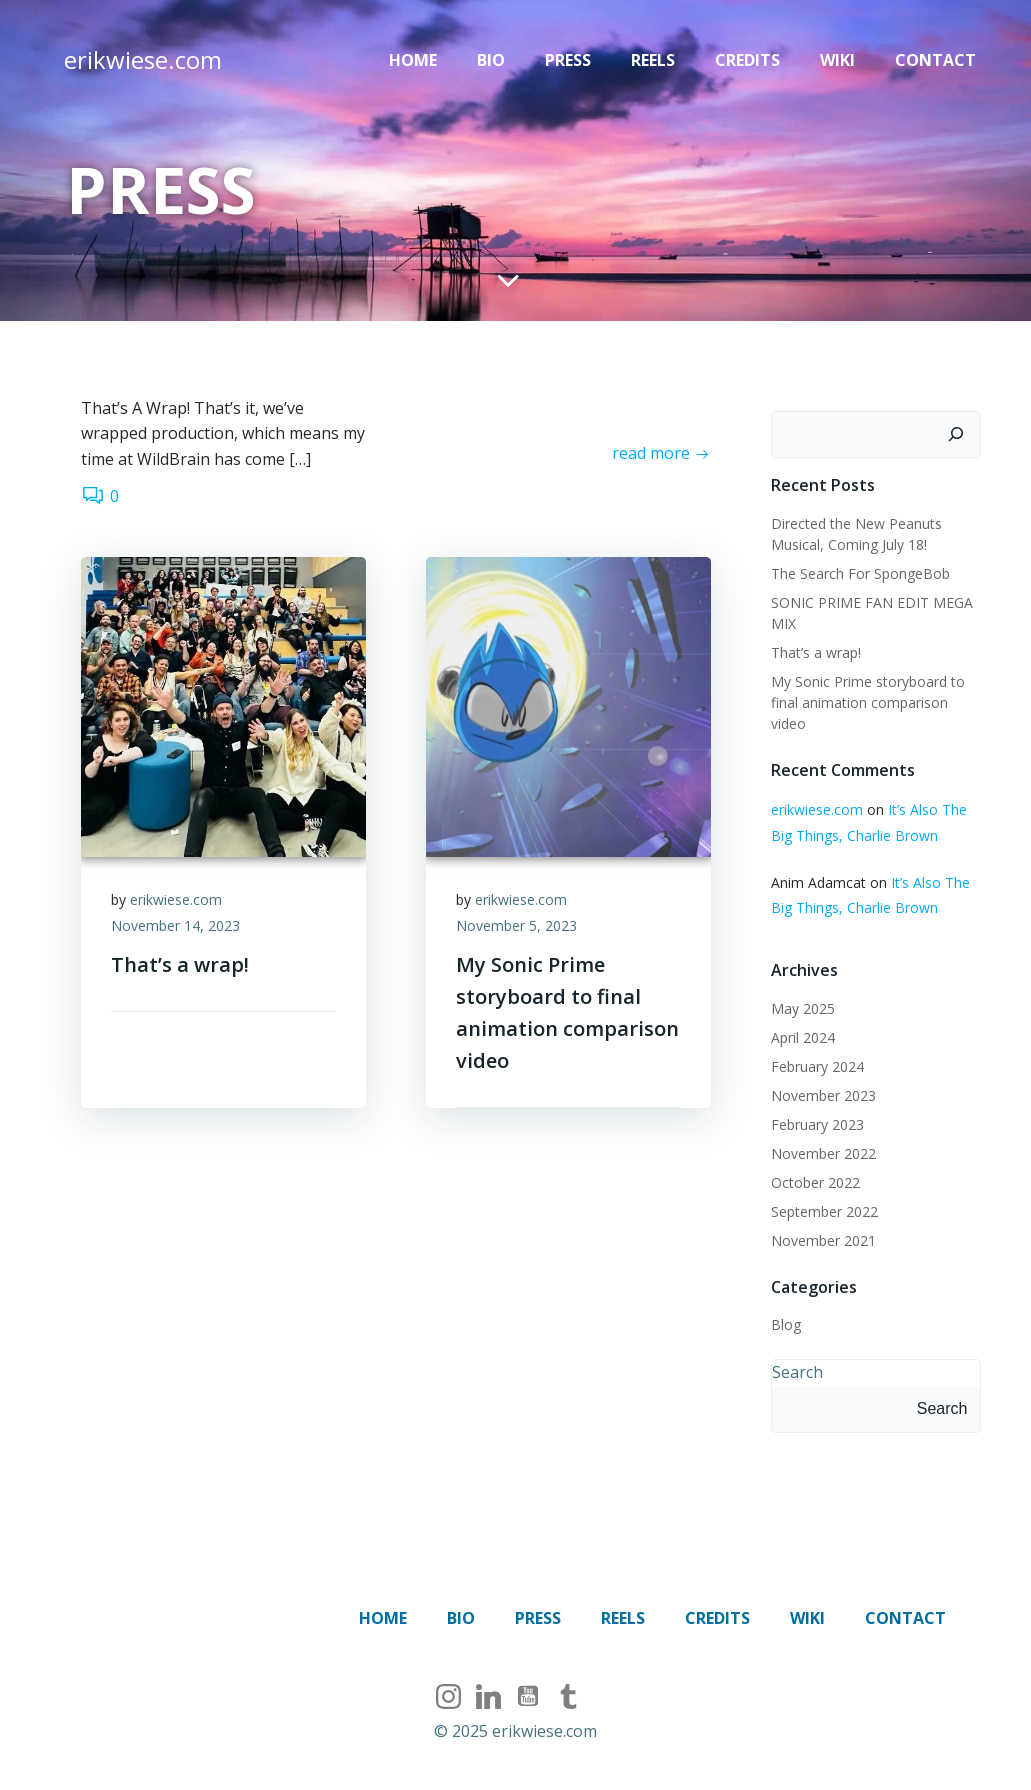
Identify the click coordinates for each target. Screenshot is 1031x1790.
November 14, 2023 (175, 925)
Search (797, 1372)
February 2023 (817, 1124)
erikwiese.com (176, 899)
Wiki (837, 60)
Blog (786, 1324)
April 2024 (803, 1037)
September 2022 (824, 1211)
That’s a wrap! (816, 652)
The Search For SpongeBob (860, 573)
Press (568, 60)
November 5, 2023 (516, 925)
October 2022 (815, 1182)
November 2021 (823, 1240)
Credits (747, 60)
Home (413, 60)
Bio (491, 60)
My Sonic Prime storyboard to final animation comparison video (868, 702)
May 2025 (803, 1008)
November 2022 (823, 1153)
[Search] (956, 435)
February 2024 (817, 1066)
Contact (935, 60)
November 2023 (823, 1095)
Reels (653, 60)
